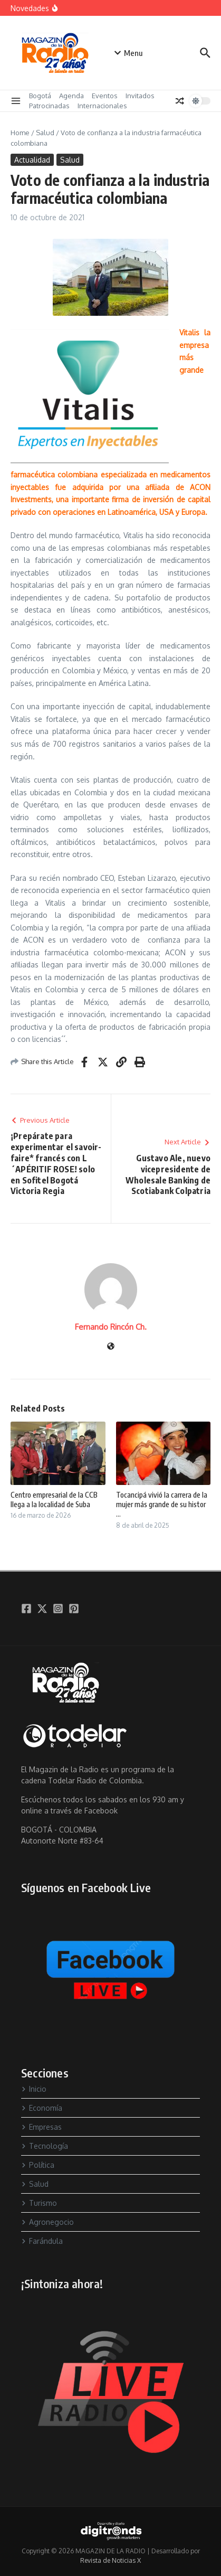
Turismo (39, 2202)
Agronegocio (47, 2221)
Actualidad (32, 159)
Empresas (41, 2126)
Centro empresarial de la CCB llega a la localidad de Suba (54, 1499)
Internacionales (102, 105)
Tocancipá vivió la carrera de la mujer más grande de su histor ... (161, 1504)
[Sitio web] (110, 1346)
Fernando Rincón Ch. (111, 1327)
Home (20, 132)
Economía (41, 2107)
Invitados (140, 95)
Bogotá (40, 95)
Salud (45, 132)
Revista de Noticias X (110, 2560)
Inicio (33, 2088)
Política (37, 2164)
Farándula (42, 2240)
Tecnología (44, 2145)
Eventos (105, 95)
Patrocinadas (49, 105)
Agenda (71, 95)
